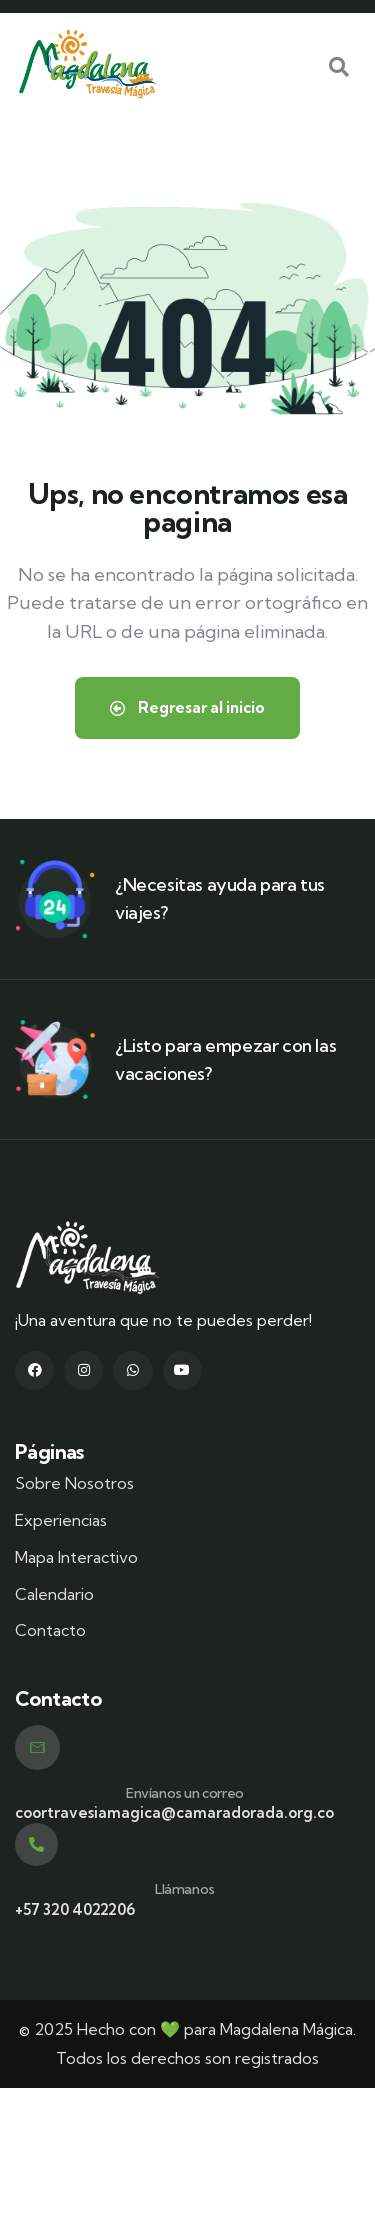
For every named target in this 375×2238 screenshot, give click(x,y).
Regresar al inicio (187, 707)
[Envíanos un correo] (37, 1747)
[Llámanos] (36, 1844)
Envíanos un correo (185, 1793)
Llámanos (185, 1889)
